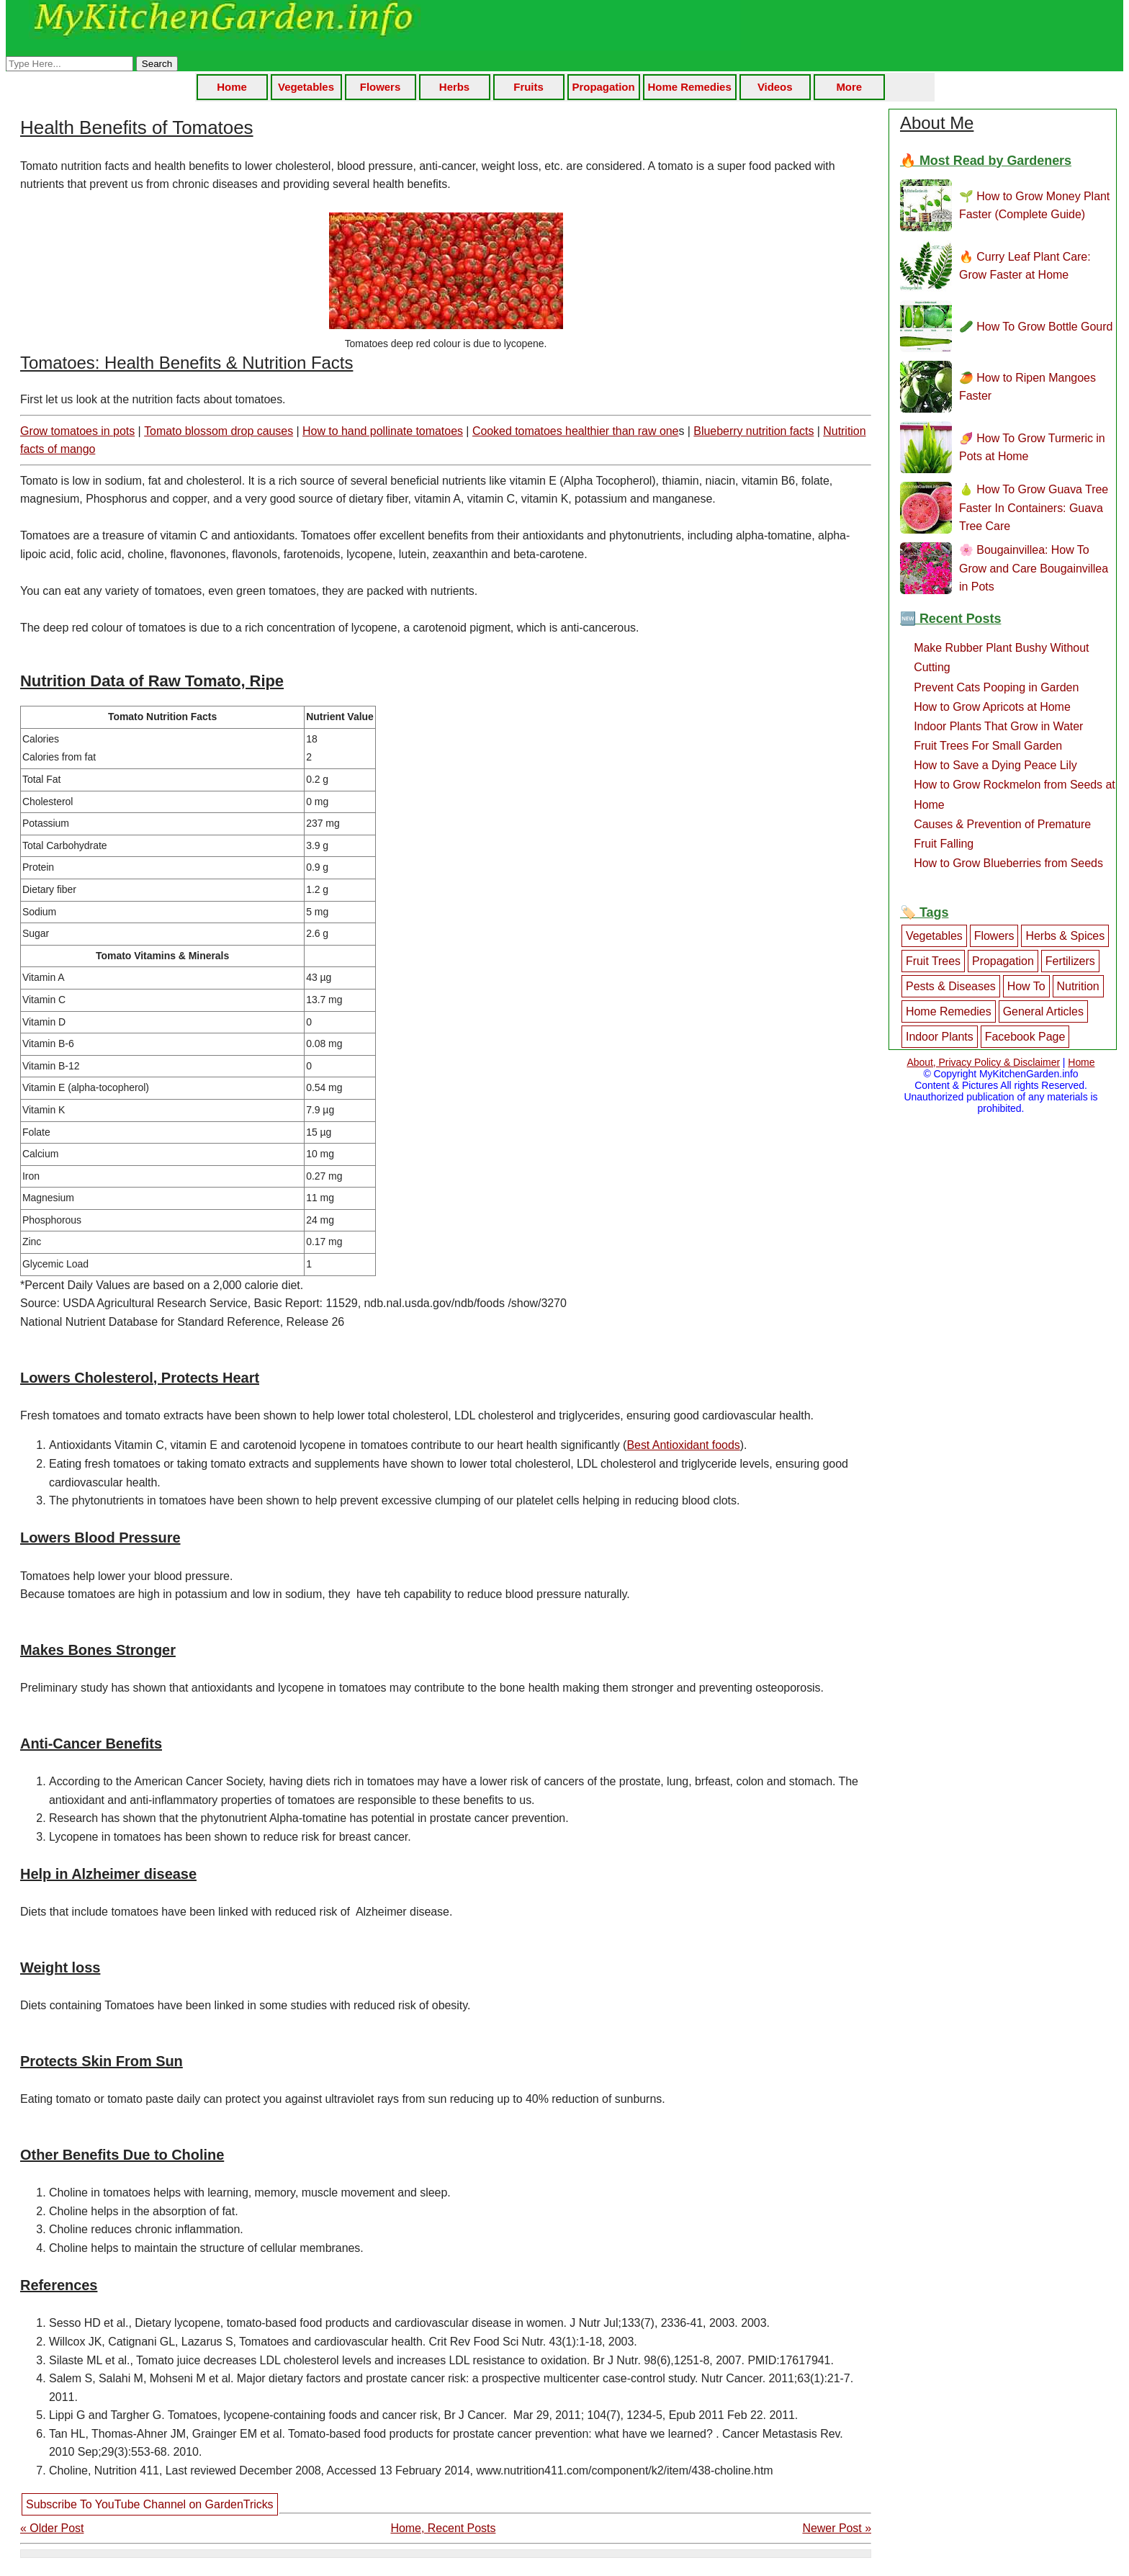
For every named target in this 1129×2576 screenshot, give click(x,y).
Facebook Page (1025, 1037)
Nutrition (1078, 986)
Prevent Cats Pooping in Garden (996, 687)
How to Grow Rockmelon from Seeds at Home (1014, 794)
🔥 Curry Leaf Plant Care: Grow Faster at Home (1025, 266)
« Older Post (52, 2528)
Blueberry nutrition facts (753, 431)
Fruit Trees (933, 961)
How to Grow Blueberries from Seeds (1008, 863)
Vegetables (306, 87)
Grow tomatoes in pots (77, 431)
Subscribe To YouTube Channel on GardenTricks (150, 2504)
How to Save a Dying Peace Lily (995, 765)
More (849, 87)
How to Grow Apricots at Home (992, 707)
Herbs (454, 87)
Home (232, 87)
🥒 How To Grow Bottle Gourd (1035, 326)
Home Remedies (690, 87)
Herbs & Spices (1065, 936)
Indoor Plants (939, 1037)
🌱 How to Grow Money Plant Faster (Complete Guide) (1034, 205)
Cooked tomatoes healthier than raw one (575, 431)
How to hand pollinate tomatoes (382, 431)
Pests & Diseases (951, 986)
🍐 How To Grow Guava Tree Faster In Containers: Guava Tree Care (1033, 507)
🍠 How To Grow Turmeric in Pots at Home (1032, 447)
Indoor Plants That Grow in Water (998, 726)
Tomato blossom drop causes (218, 431)
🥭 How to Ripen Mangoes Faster (1027, 387)
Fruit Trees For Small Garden (988, 746)
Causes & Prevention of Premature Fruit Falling (1002, 834)
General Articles (1043, 1011)
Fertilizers (1070, 961)
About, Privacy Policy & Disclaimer (983, 1062)
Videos (775, 87)
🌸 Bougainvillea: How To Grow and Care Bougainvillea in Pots (1033, 568)
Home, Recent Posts (442, 2528)
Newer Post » (836, 2528)
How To (1026, 986)
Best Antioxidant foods (682, 1445)
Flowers (380, 87)
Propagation (603, 87)
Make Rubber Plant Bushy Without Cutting (1001, 657)
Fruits (528, 87)
